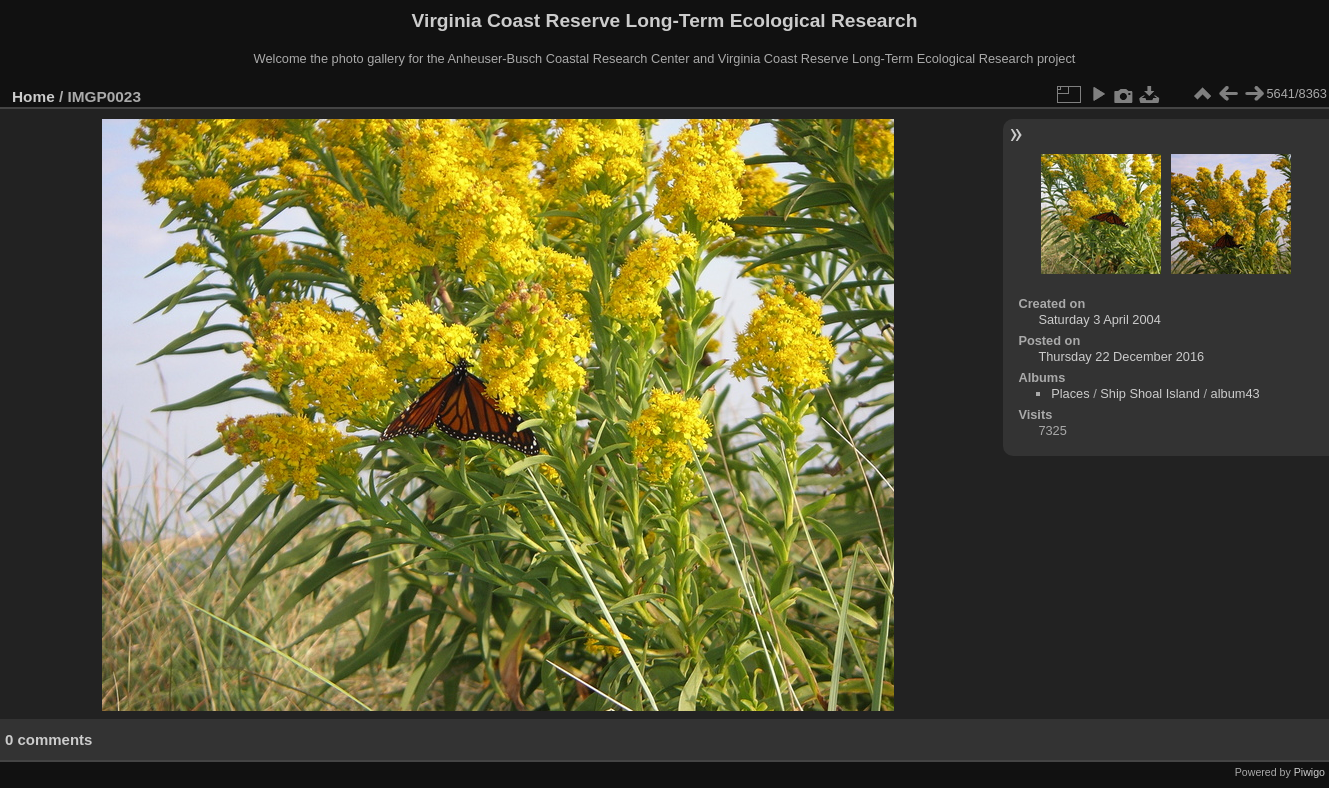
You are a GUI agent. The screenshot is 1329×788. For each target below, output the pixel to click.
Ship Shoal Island (1150, 393)
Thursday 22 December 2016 (1121, 356)
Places (1070, 393)
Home (33, 96)
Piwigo (1309, 772)
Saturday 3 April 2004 (1099, 319)
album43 (1235, 393)
